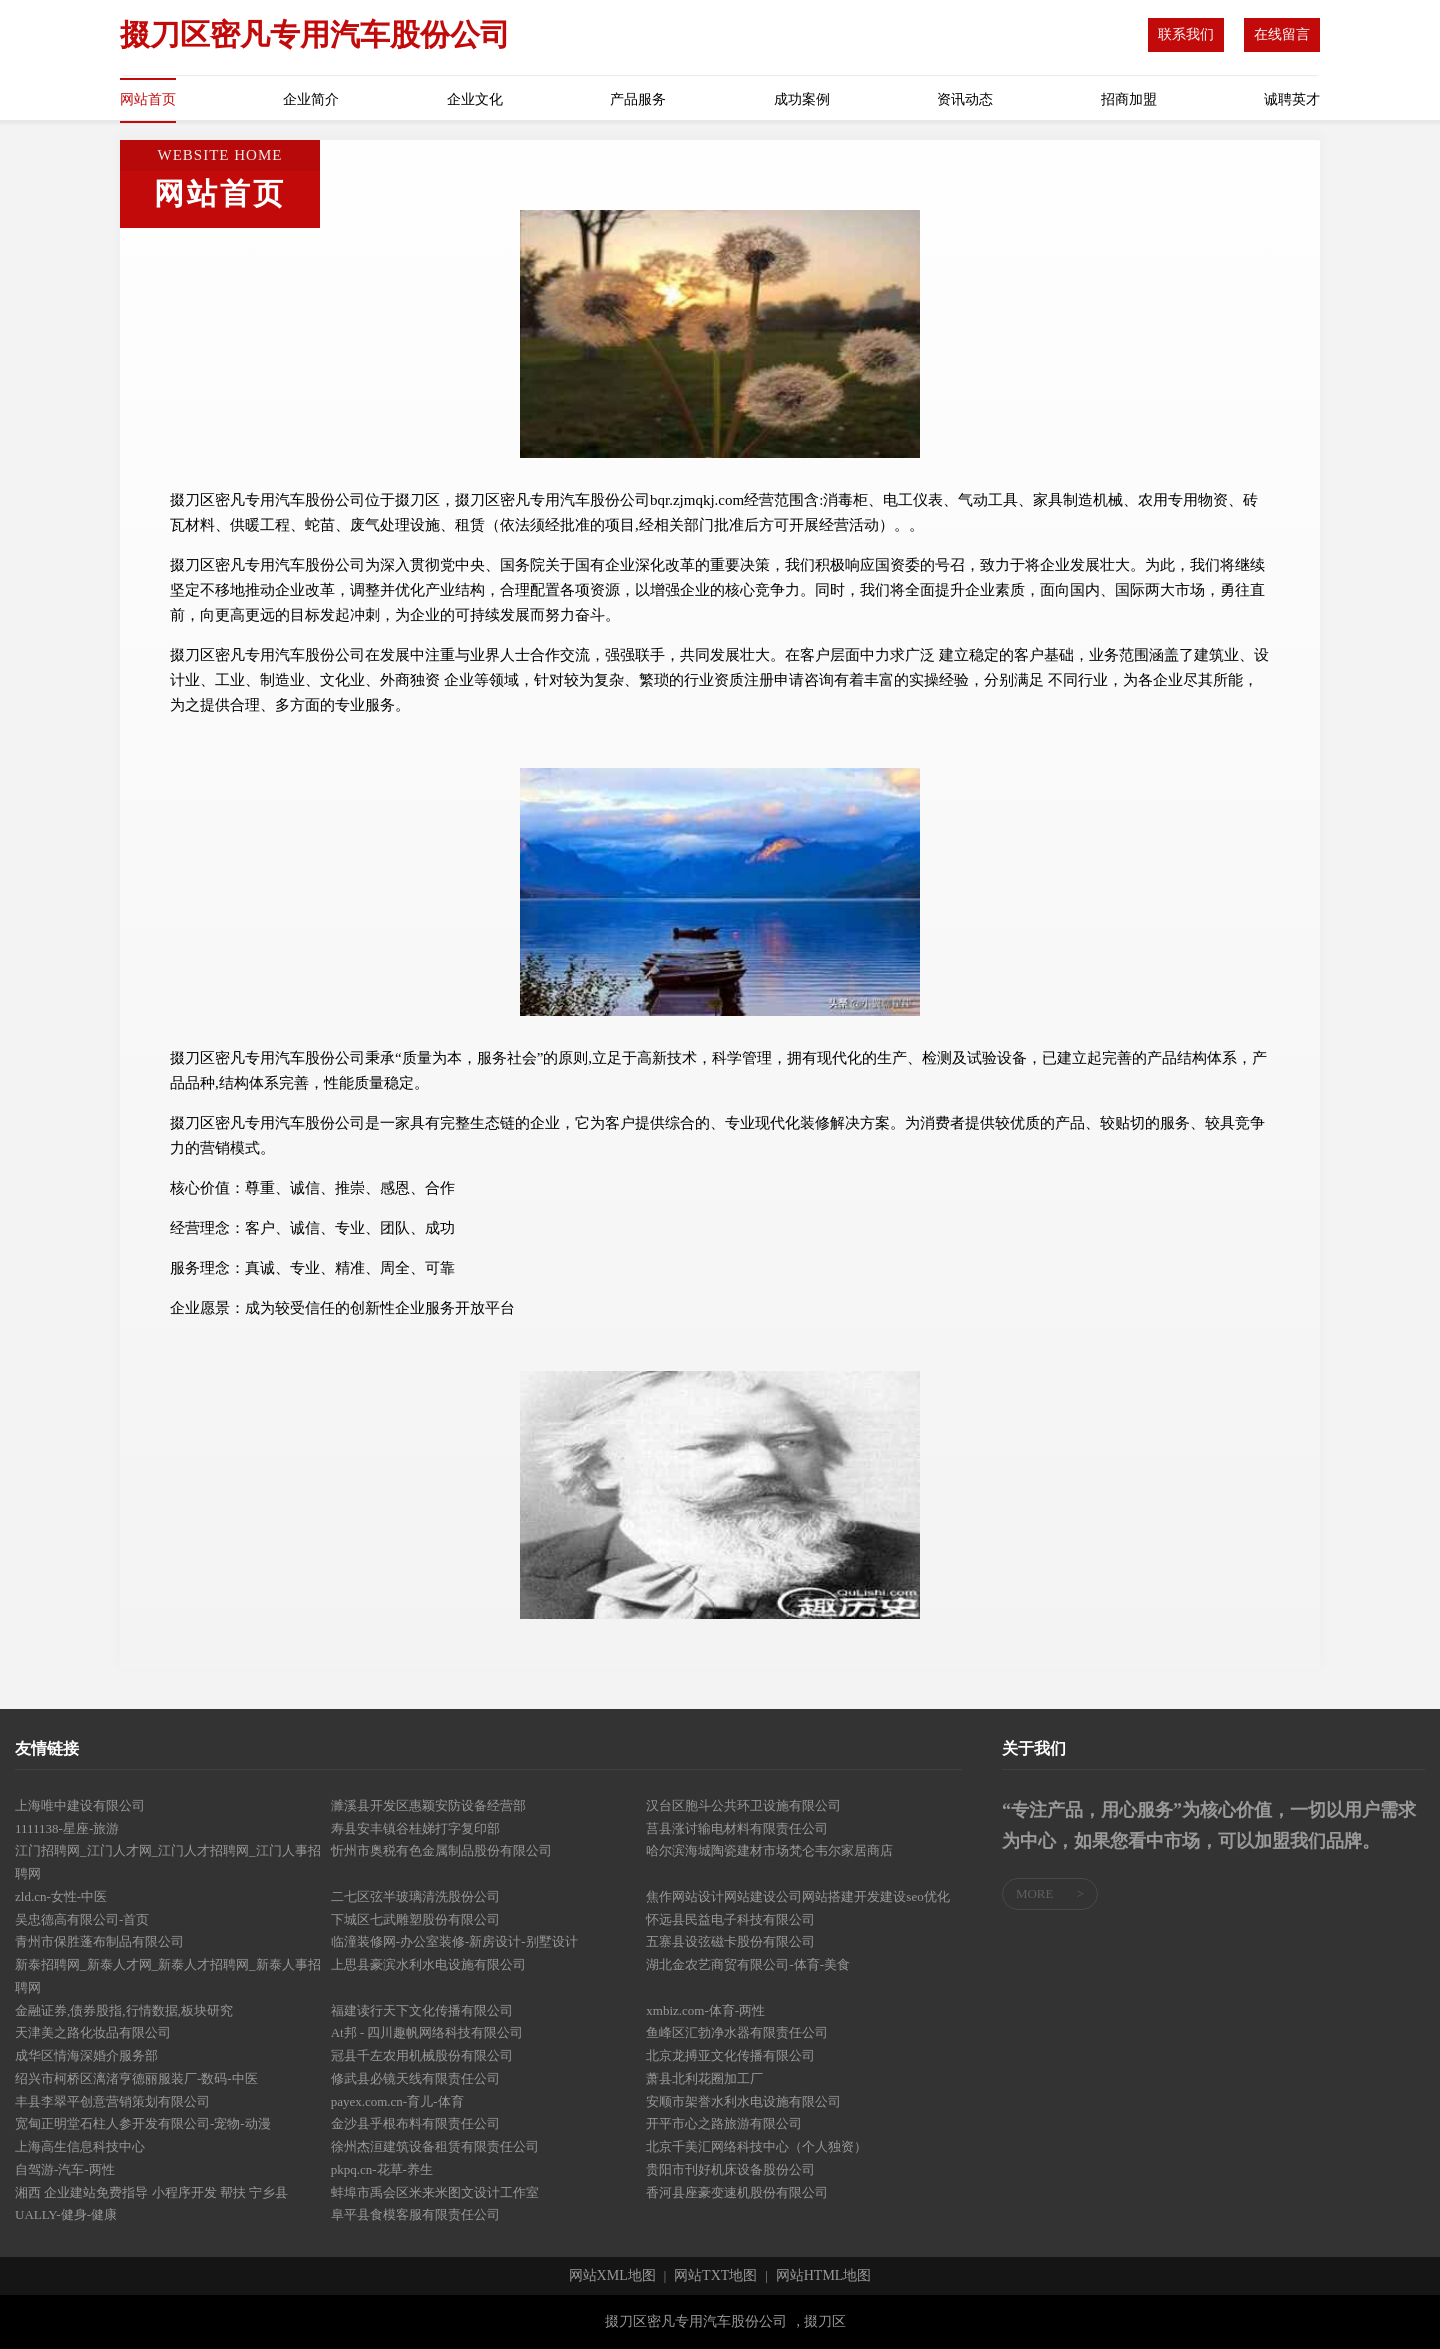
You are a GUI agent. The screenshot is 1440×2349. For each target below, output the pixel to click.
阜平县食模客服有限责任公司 (415, 2214)
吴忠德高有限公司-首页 (82, 1919)
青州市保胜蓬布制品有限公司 (99, 1941)
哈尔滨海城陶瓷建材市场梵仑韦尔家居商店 (769, 1850)
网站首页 (148, 99)
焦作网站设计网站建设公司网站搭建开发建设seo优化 (797, 1896)
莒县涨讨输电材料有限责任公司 (737, 1828)
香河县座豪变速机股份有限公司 (737, 2192)
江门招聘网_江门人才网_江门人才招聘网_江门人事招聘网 (168, 1862)
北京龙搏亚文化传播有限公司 (730, 2055)
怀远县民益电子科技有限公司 (730, 1919)
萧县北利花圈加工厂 (704, 2078)
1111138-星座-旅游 (67, 1828)
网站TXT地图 (715, 2276)
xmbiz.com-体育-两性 (705, 2010)
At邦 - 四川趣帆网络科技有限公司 (427, 2032)
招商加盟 (1129, 99)
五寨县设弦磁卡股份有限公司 (730, 1941)
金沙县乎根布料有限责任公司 (415, 2123)
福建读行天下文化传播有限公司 (422, 2010)
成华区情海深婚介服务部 (86, 2055)
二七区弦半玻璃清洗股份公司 (415, 1896)
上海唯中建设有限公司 (80, 1805)
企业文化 (475, 99)
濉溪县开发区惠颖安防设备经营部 (428, 1805)
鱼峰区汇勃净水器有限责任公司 (737, 2032)
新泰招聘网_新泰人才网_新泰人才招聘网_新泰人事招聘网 (168, 1976)
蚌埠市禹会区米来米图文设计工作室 (435, 2192)
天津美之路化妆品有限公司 (93, 2032)
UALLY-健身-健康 (66, 2214)
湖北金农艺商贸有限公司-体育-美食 (748, 1964)
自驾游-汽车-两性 (65, 2169)
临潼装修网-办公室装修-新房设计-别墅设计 (454, 1941)
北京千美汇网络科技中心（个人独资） (756, 2146)
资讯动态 (965, 99)
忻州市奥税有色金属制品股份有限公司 (441, 1850)
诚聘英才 (1292, 99)
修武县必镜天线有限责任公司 (415, 2078)
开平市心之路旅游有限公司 (724, 2123)
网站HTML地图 (824, 2276)
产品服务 (638, 99)
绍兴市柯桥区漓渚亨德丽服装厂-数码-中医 (136, 2078)
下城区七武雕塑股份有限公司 (415, 1919)
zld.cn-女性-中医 (61, 1896)
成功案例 (802, 99)
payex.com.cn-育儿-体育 (397, 2101)
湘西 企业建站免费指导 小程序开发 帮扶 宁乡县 (151, 2192)
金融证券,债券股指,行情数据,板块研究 (124, 2010)
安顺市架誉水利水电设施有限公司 (743, 2101)
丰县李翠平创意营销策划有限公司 (112, 2101)
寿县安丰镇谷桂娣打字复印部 (415, 1828)
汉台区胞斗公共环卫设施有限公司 (743, 1805)
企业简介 (311, 99)
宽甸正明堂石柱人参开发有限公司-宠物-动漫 (143, 2123)
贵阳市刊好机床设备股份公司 (730, 2169)
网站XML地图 (612, 2276)
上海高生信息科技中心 (80, 2146)
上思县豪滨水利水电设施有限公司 (428, 1964)
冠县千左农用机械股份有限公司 (422, 2055)
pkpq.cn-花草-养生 (382, 2169)
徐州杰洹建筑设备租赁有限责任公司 (435, 2146)
